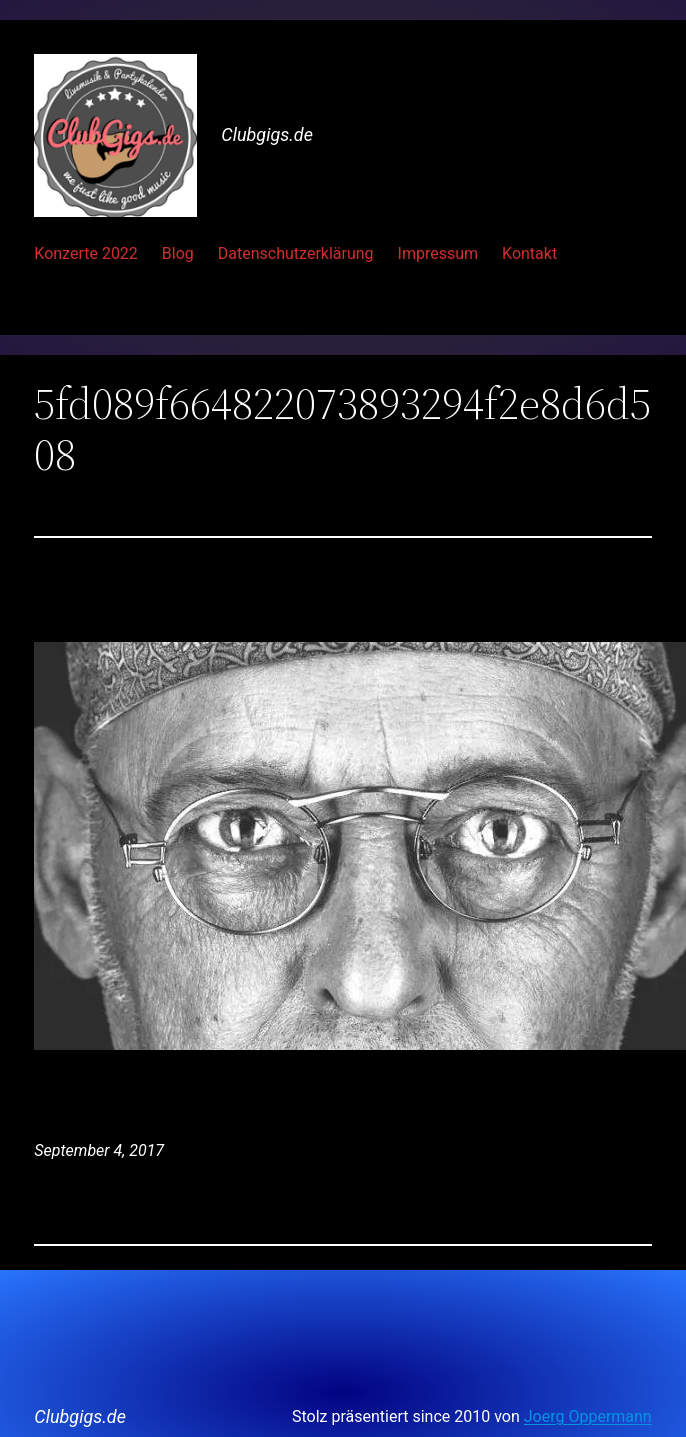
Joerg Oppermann (588, 1416)
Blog (178, 253)
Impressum (438, 253)
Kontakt (529, 253)
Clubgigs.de (267, 134)
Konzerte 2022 (86, 253)
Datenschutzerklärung (296, 253)
